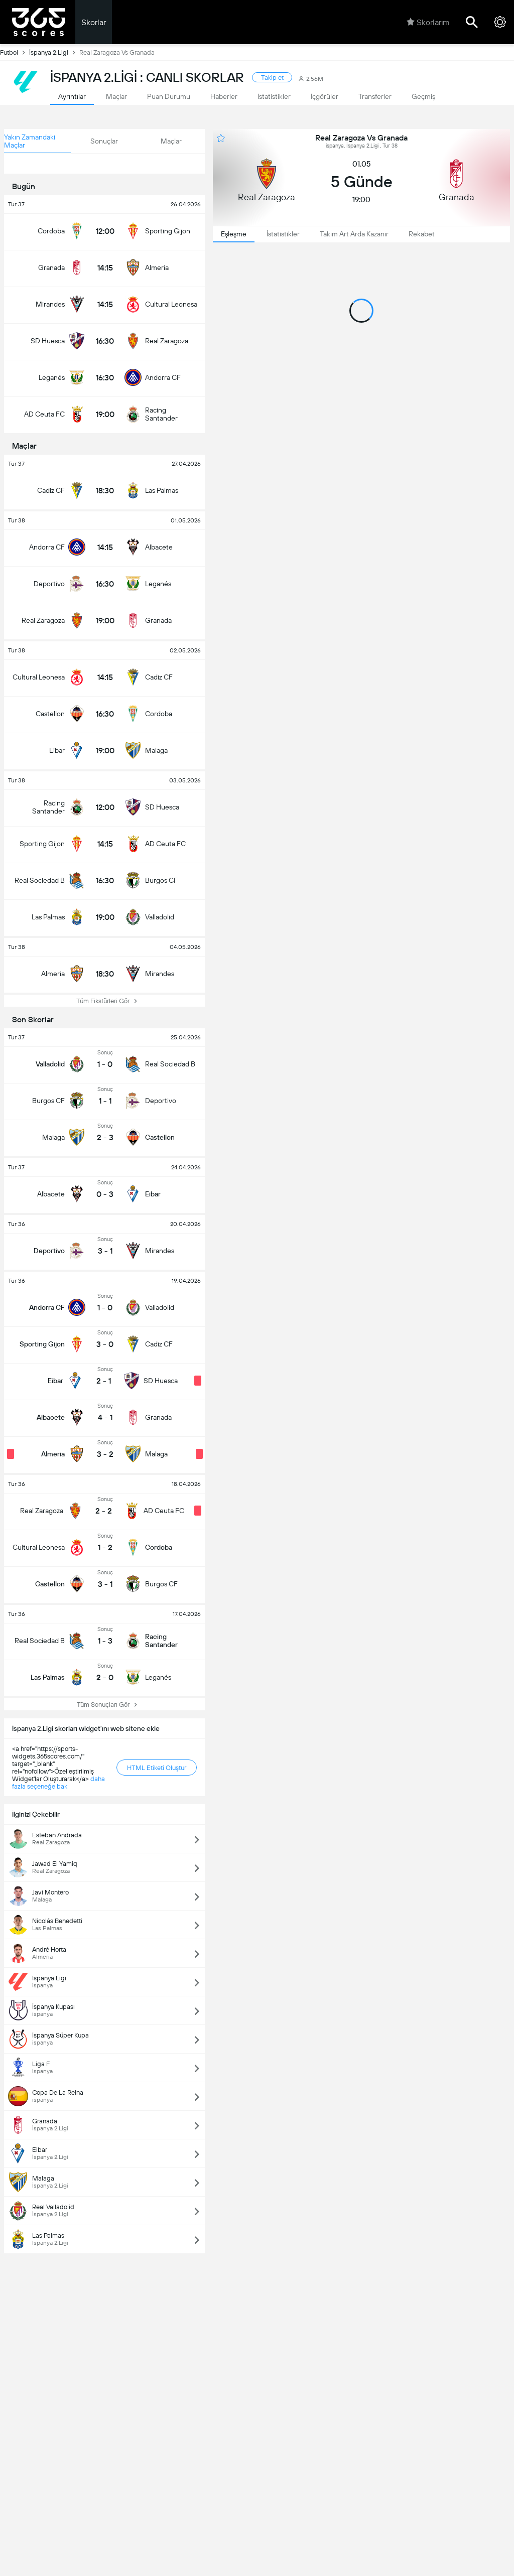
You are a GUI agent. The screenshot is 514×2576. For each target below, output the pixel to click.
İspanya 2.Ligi (54, 52)
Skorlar (93, 22)
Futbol (14, 52)
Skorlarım (428, 22)
